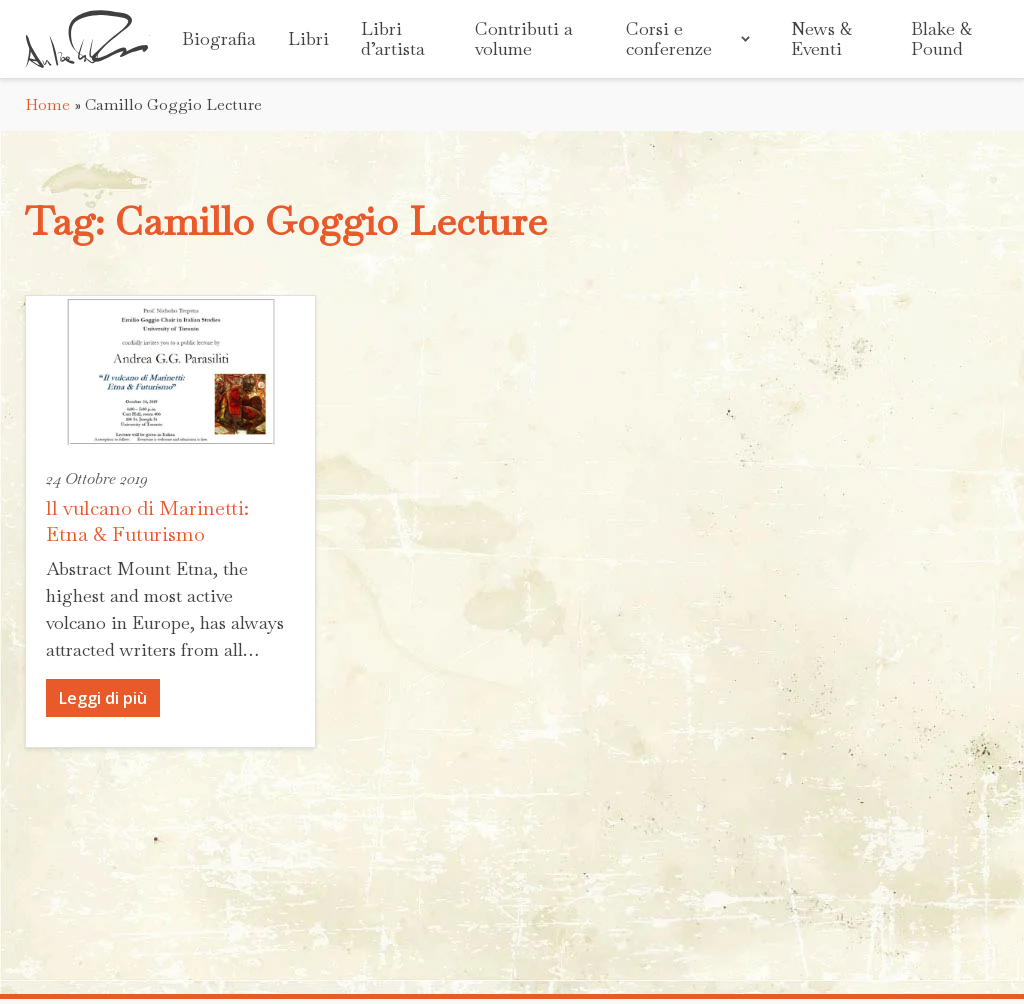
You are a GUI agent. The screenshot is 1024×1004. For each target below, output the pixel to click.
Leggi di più (103, 698)
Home (47, 104)
